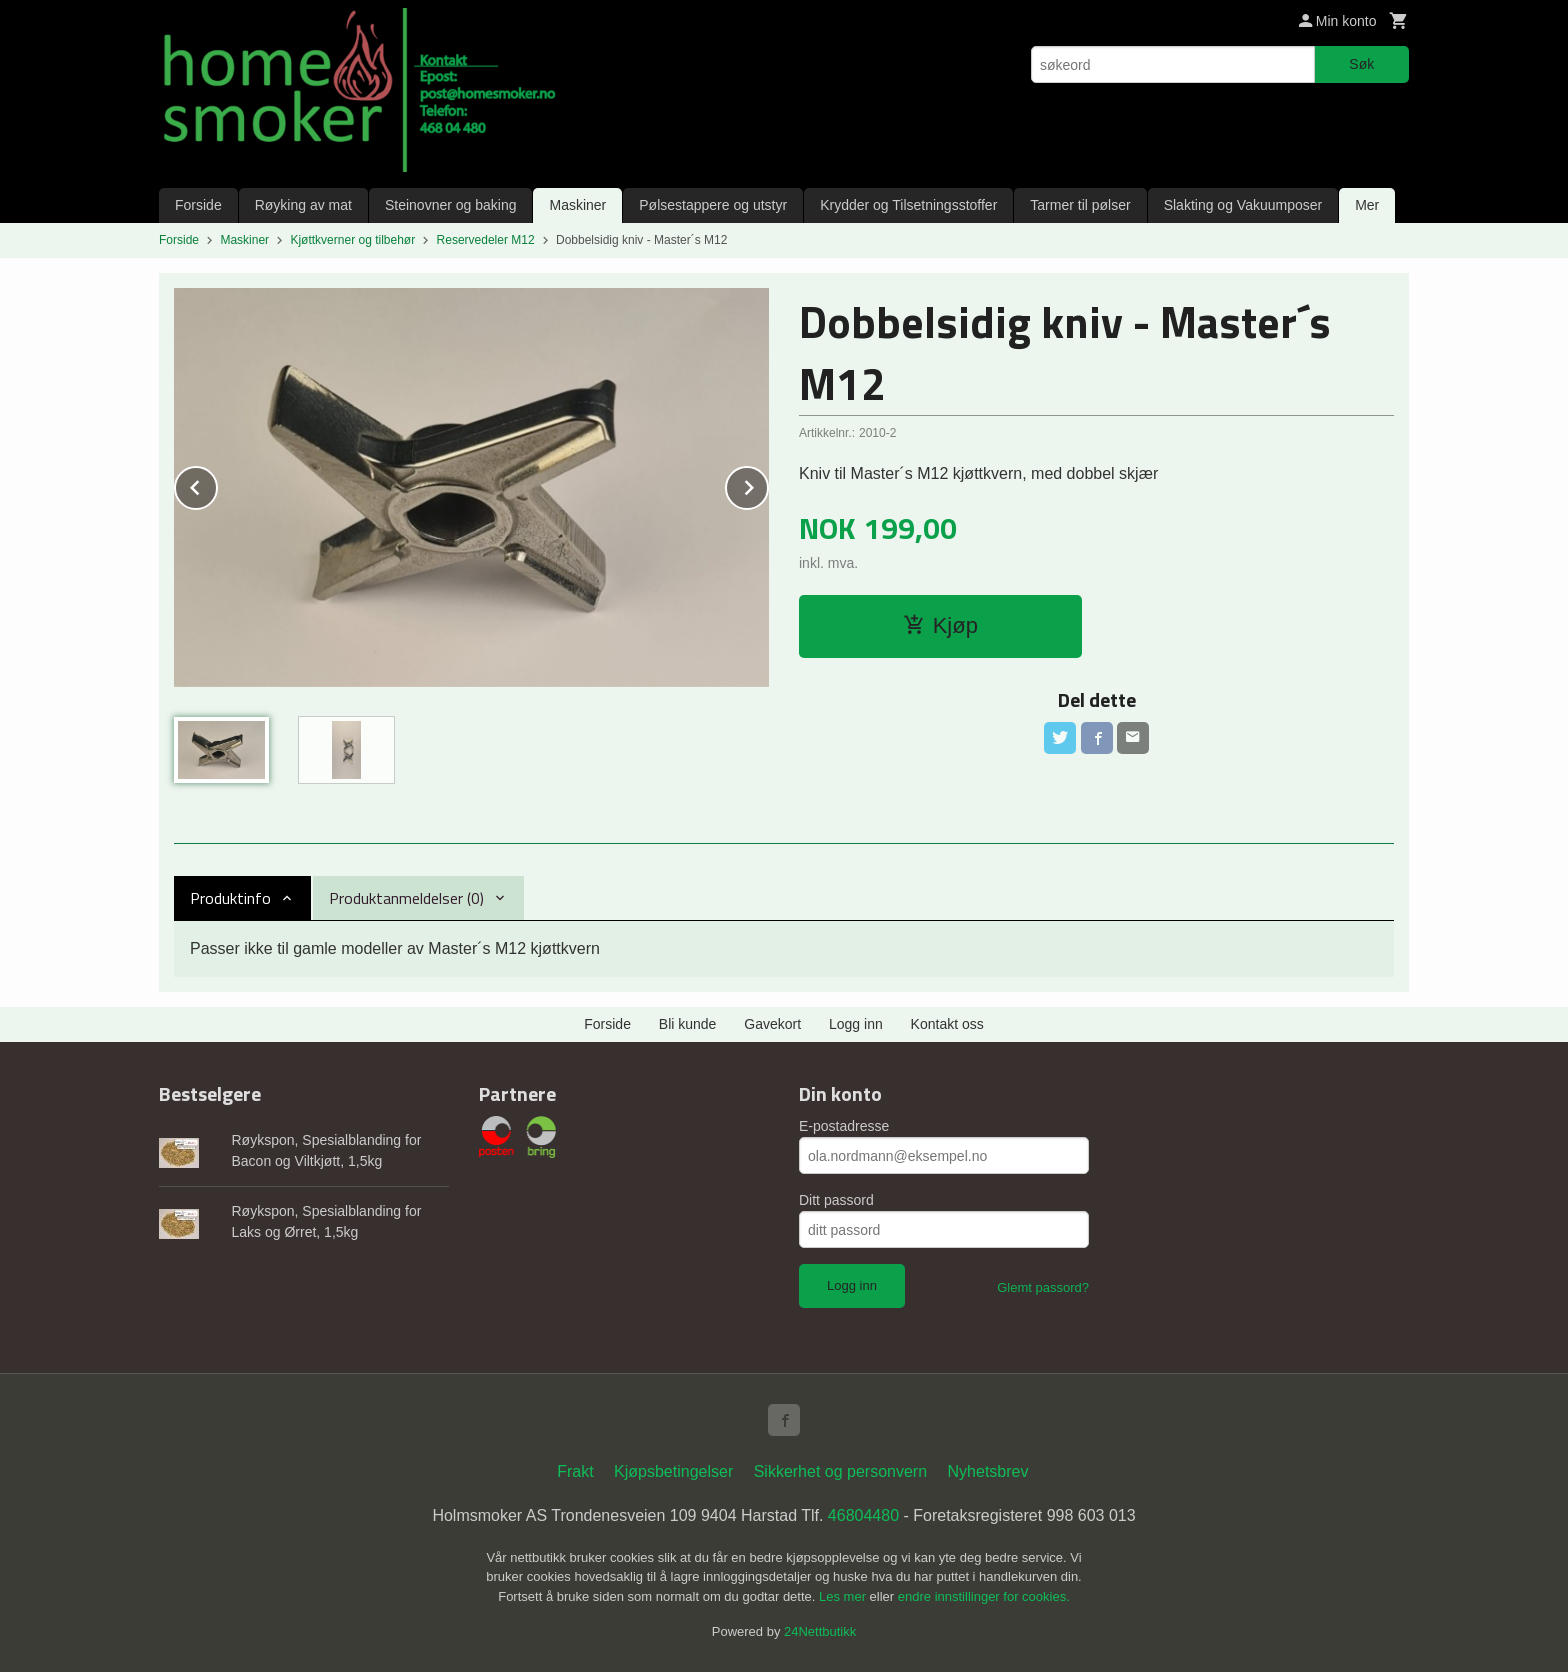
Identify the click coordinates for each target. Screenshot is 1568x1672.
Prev (217, 484)
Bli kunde (688, 1024)
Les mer (844, 1596)
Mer (1367, 205)
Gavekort (772, 1024)
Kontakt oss (947, 1024)
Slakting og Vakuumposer (1243, 205)
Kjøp (940, 625)
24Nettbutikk (820, 1631)
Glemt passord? (1043, 1287)
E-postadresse (844, 1126)
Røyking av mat (303, 205)
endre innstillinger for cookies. (984, 1596)
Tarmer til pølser (1080, 205)
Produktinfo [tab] (230, 898)
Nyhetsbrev (988, 1471)
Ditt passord (836, 1200)
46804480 (863, 1515)
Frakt (575, 1471)
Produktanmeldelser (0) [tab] (406, 898)
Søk (1361, 64)
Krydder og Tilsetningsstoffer (908, 205)
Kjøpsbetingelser (673, 1471)
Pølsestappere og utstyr (713, 205)
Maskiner (577, 205)
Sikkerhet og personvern (840, 1471)
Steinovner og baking (451, 205)
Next (768, 484)
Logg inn (856, 1024)
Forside (198, 205)
